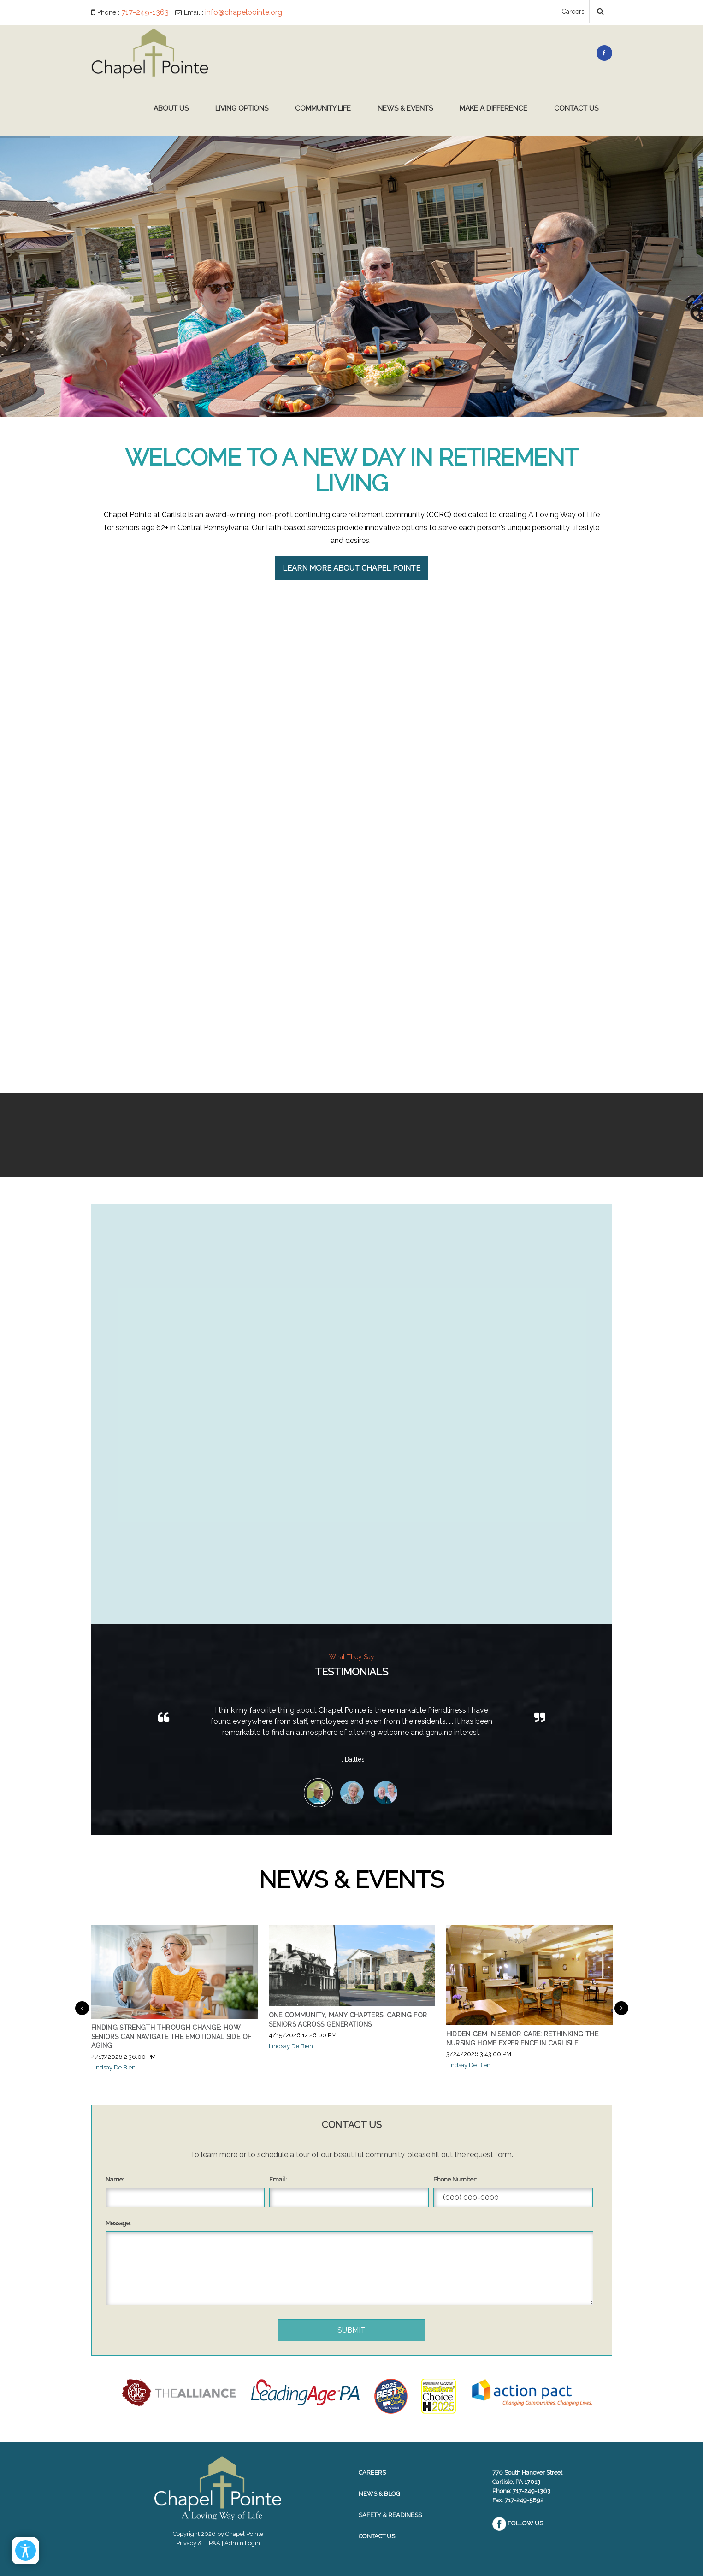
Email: (278, 2179)
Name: (115, 2179)
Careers (573, 11)
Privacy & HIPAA (198, 2543)
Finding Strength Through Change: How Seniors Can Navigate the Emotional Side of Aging (171, 2036)
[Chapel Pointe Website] (149, 52)
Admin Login (242, 2543)
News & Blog (379, 2493)
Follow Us (517, 2523)
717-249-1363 (145, 12)
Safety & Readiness (390, 2514)
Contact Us (377, 2536)
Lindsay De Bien (113, 2067)
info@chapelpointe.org (243, 12)
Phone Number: (455, 2179)
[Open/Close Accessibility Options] (25, 2550)
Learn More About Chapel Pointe (351, 568)
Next (621, 2008)
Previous (82, 2008)
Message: (118, 2223)
